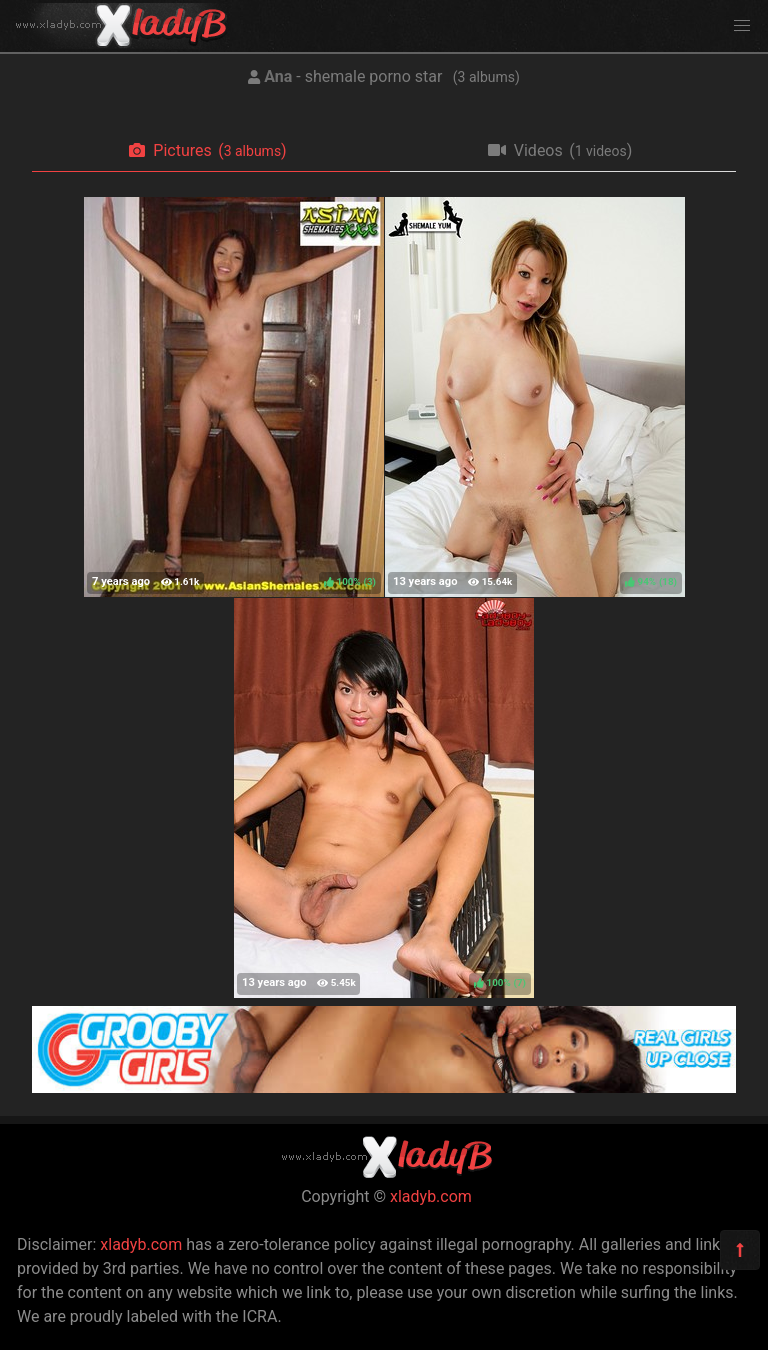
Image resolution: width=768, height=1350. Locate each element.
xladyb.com (431, 1196)
